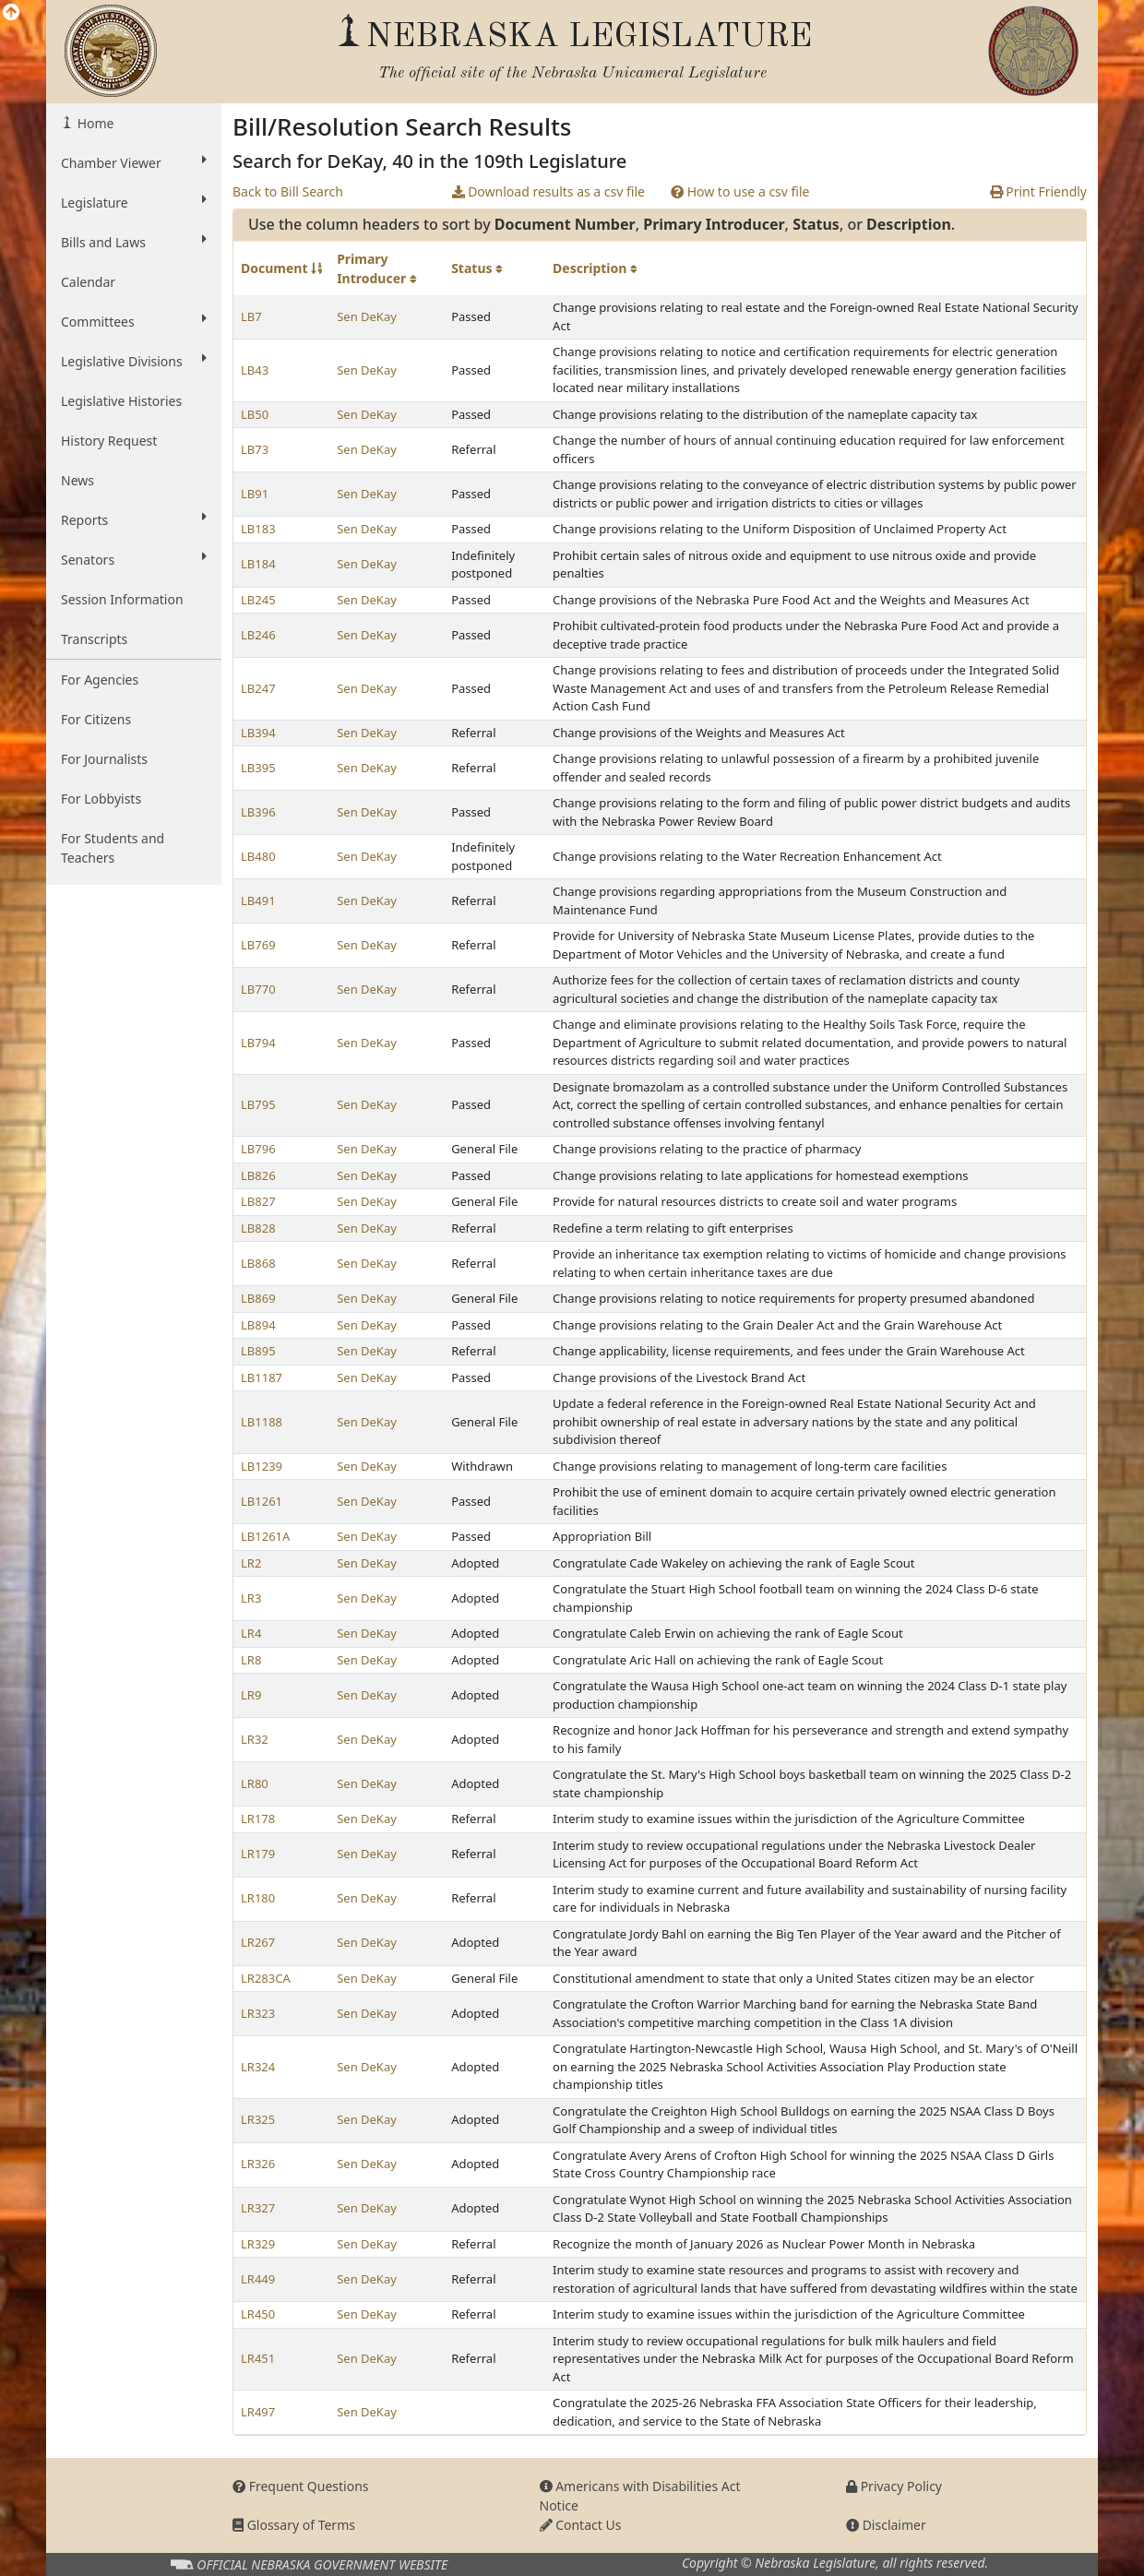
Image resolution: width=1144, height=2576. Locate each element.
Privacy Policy (894, 2486)
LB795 (258, 1104)
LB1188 (261, 1421)
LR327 (258, 2208)
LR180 (258, 1898)
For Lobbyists (101, 798)
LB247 (258, 688)
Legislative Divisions (134, 361)
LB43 (254, 370)
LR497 (258, 2411)
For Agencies (99, 679)
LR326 (258, 2163)
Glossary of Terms (293, 2525)
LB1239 (261, 1466)
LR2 (251, 1563)
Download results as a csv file (548, 191)
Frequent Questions (300, 2486)
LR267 (258, 1942)
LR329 (258, 2244)
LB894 (258, 1325)
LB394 (258, 732)
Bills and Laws (134, 242)
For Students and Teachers (112, 847)
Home (93, 123)
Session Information (122, 599)
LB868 (258, 1263)
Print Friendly (1038, 191)
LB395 (258, 767)
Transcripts (94, 639)
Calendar (88, 282)
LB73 (254, 449)
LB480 (258, 856)
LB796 (258, 1148)
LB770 (258, 989)
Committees (134, 321)
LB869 (258, 1298)
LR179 (258, 1853)
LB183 (258, 528)
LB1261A (265, 1536)
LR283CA (266, 1978)
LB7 (251, 316)
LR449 (258, 2279)
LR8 (251, 1660)
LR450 (258, 2314)
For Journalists (104, 759)
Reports (134, 519)
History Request (109, 440)
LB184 (258, 563)
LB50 (254, 414)
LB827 (258, 1201)
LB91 (254, 493)
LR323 (258, 2013)
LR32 (254, 1739)
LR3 (251, 1598)
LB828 (258, 1228)
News (77, 480)
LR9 (251, 1695)
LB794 (258, 1042)
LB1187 (261, 1377)
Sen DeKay (367, 316)
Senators (134, 559)
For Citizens (96, 719)
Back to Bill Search (287, 191)
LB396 (258, 812)
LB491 (258, 900)
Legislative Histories (121, 401)
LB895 (258, 1350)
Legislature (134, 202)
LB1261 (261, 1501)
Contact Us (581, 2525)
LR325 (258, 2119)
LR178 (258, 1818)
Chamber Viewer (134, 162)
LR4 (251, 1633)
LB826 (258, 1175)
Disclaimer (886, 2525)
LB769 (258, 944)
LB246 (258, 634)
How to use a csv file (740, 191)
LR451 (258, 2358)
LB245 (258, 599)
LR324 (258, 2066)
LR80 (254, 1783)
